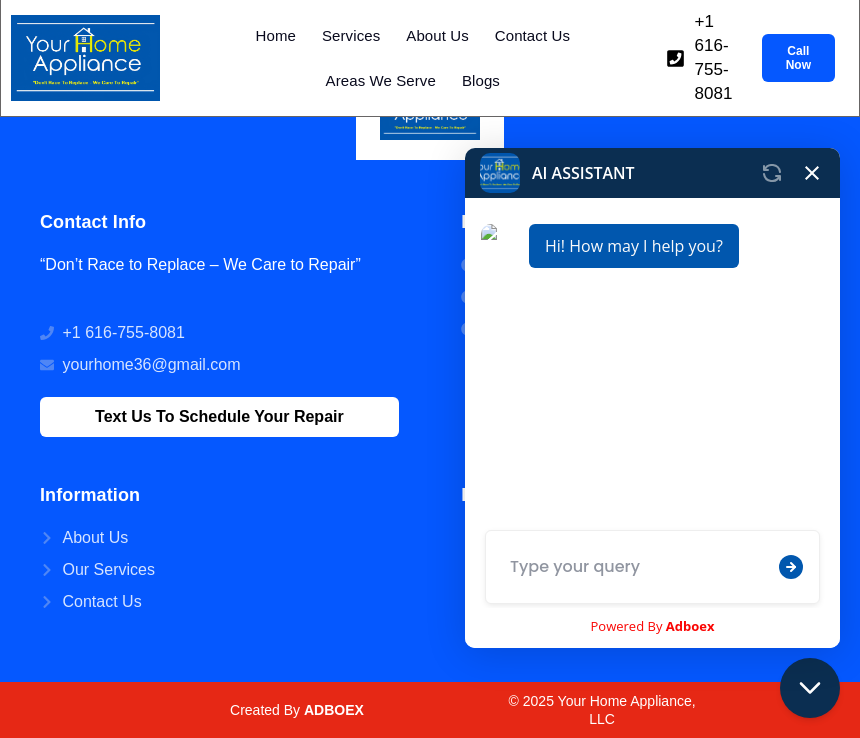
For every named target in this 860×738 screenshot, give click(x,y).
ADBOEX (334, 710)
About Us (437, 35)
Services (351, 35)
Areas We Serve (381, 80)
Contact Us (532, 35)
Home (276, 35)
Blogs (481, 80)
